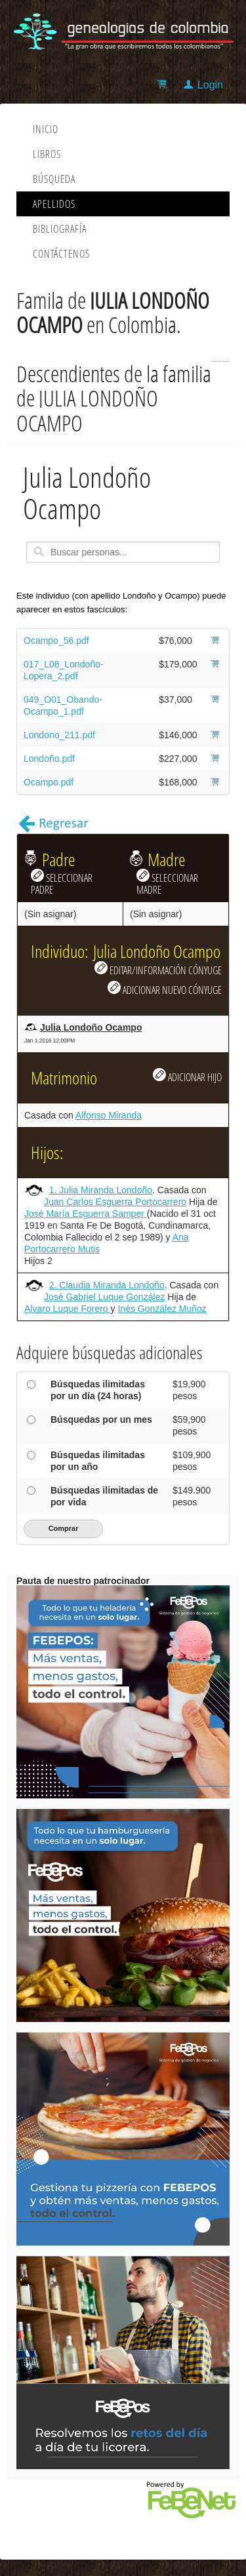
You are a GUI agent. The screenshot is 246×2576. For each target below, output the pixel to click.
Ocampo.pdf (48, 782)
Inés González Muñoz (161, 1308)
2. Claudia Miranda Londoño (107, 1285)
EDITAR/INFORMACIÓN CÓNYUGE (158, 969)
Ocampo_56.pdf (56, 640)
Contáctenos (61, 254)
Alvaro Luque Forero (67, 1308)
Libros (47, 154)
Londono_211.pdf (59, 735)
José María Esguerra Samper (85, 1213)
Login (210, 84)
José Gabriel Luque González (104, 1297)
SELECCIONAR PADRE (61, 882)
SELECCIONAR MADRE (167, 882)
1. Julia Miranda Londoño (100, 1190)
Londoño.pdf (49, 758)
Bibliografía (60, 229)
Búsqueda (54, 179)
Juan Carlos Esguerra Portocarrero (115, 1202)
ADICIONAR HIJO (187, 1076)
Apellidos (54, 204)
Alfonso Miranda (108, 1115)
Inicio (45, 129)
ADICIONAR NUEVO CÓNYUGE (165, 989)
